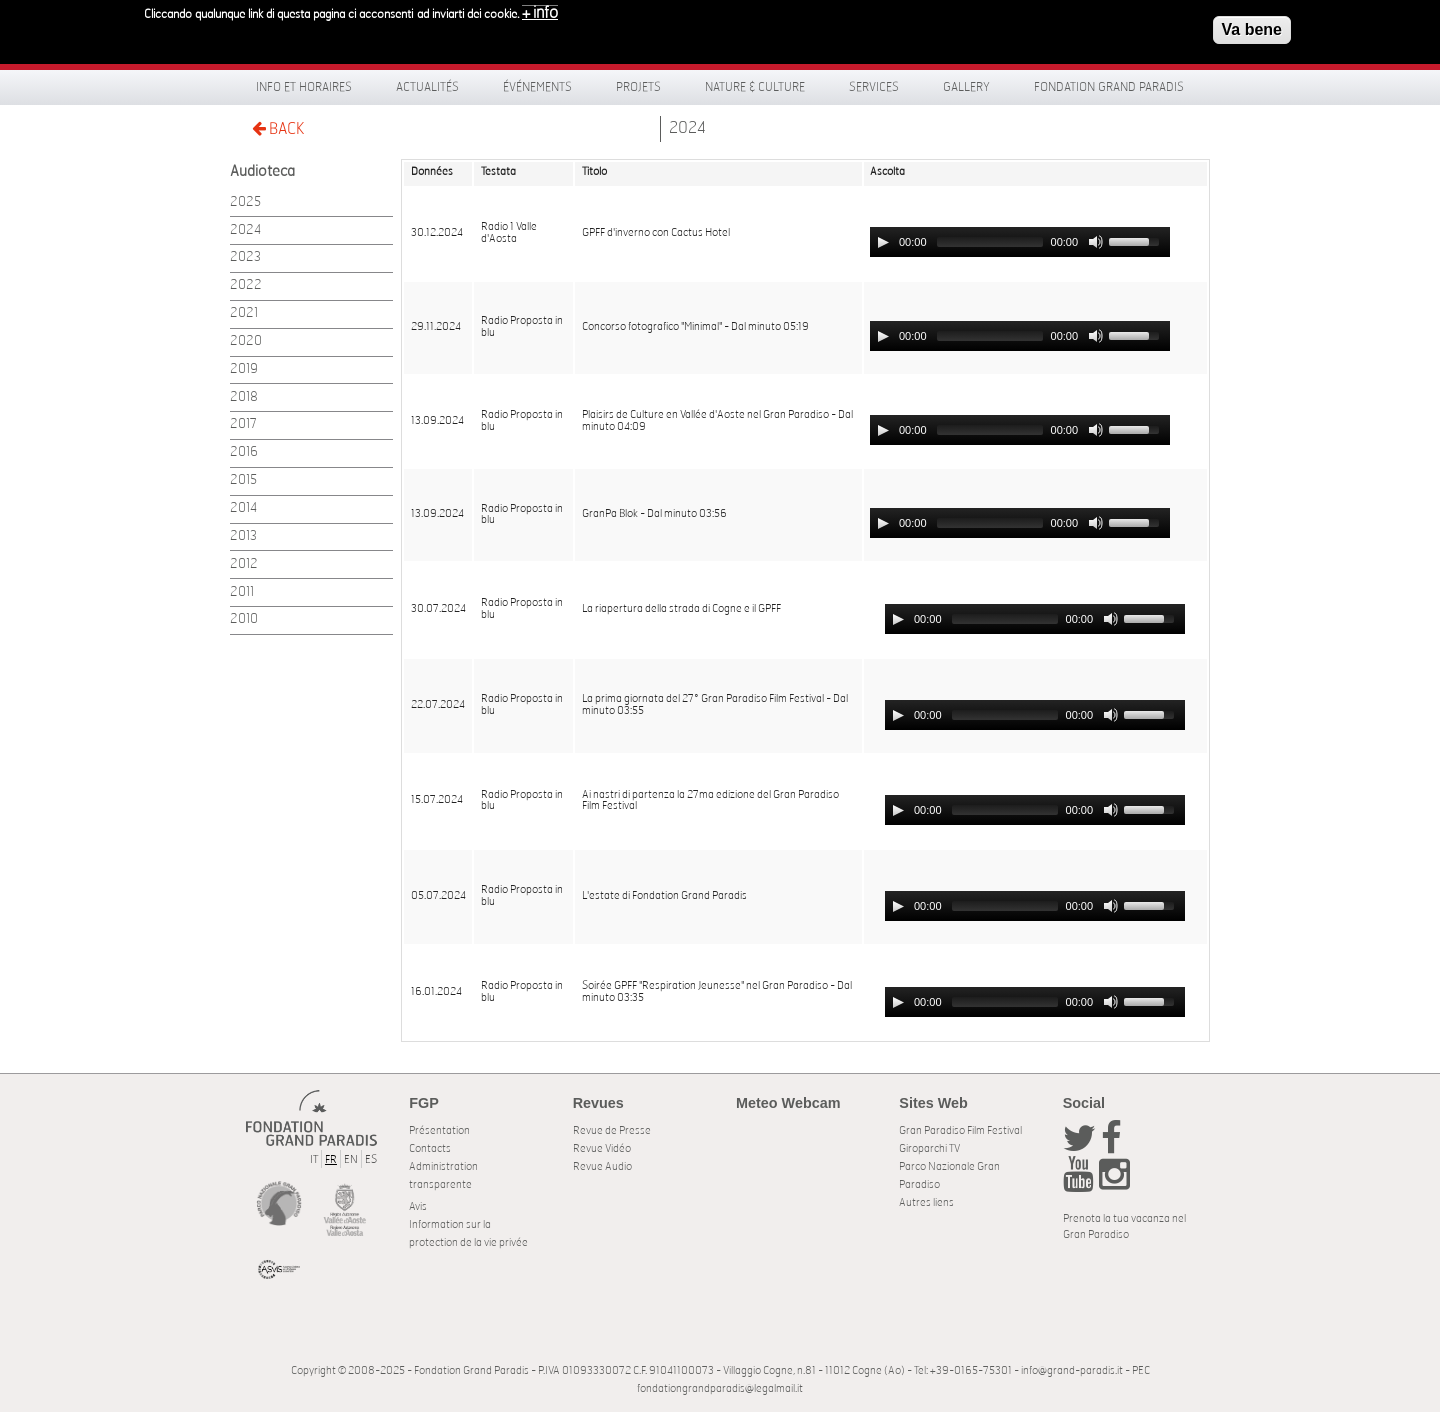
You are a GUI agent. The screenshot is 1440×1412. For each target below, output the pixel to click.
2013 (243, 536)
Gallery (966, 87)
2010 (244, 619)
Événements (537, 87)
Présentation (439, 1130)
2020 (246, 341)
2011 (242, 592)
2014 (243, 508)
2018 (244, 397)
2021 (244, 313)
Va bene (1252, 29)
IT (314, 1159)
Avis (418, 1206)
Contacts (430, 1148)
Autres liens (926, 1202)
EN (351, 1159)
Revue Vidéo (602, 1148)
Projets (638, 87)
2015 (243, 480)
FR (331, 1159)
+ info (540, 13)
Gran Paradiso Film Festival (960, 1130)
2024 (687, 128)
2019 (244, 369)
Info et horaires (304, 87)
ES (371, 1159)
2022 (246, 285)
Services (874, 87)
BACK (278, 128)
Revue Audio (602, 1166)
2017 (243, 424)
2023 (245, 257)
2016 (244, 452)
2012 (244, 564)
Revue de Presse (612, 1130)
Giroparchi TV (929, 1148)
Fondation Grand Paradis (1109, 87)
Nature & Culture (755, 87)
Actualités (427, 87)
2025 (245, 202)
